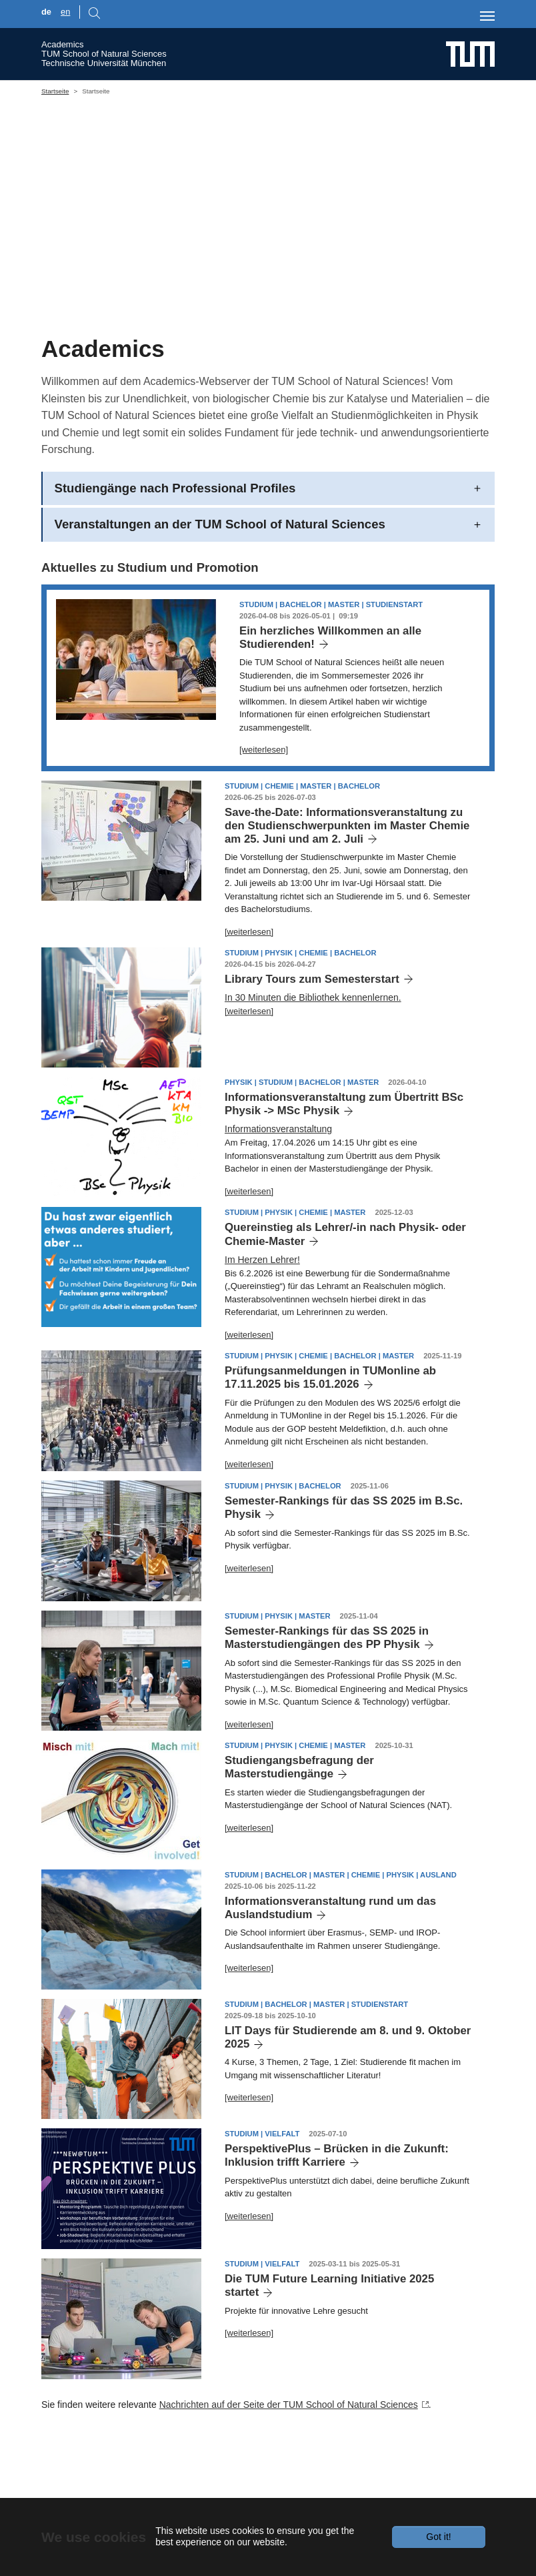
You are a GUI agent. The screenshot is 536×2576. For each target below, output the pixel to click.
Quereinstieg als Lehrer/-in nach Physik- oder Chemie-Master (345, 1295)
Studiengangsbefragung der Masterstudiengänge (299, 1828)
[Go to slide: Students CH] (256, 335)
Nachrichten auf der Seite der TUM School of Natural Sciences (288, 2466)
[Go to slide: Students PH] (232, 335)
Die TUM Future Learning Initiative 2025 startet (329, 2347)
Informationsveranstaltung (278, 1190)
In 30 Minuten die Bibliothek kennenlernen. (313, 1058)
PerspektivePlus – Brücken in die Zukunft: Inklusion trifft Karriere (337, 2217)
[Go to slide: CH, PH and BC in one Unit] (208, 335)
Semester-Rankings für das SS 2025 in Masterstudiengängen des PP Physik (327, 1699)
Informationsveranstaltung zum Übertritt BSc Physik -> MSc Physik (344, 1165)
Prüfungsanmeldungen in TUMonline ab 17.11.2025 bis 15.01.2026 (330, 1439)
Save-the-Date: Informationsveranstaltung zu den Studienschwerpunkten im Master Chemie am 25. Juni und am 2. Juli (347, 886)
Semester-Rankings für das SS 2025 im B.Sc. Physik (344, 1569)
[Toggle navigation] (487, 16)
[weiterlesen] (263, 811)
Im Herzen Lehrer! (262, 1320)
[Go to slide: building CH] (328, 335)
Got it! (438, 2536)
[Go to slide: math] (280, 335)
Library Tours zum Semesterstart (312, 1039)
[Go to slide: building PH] (304, 335)
